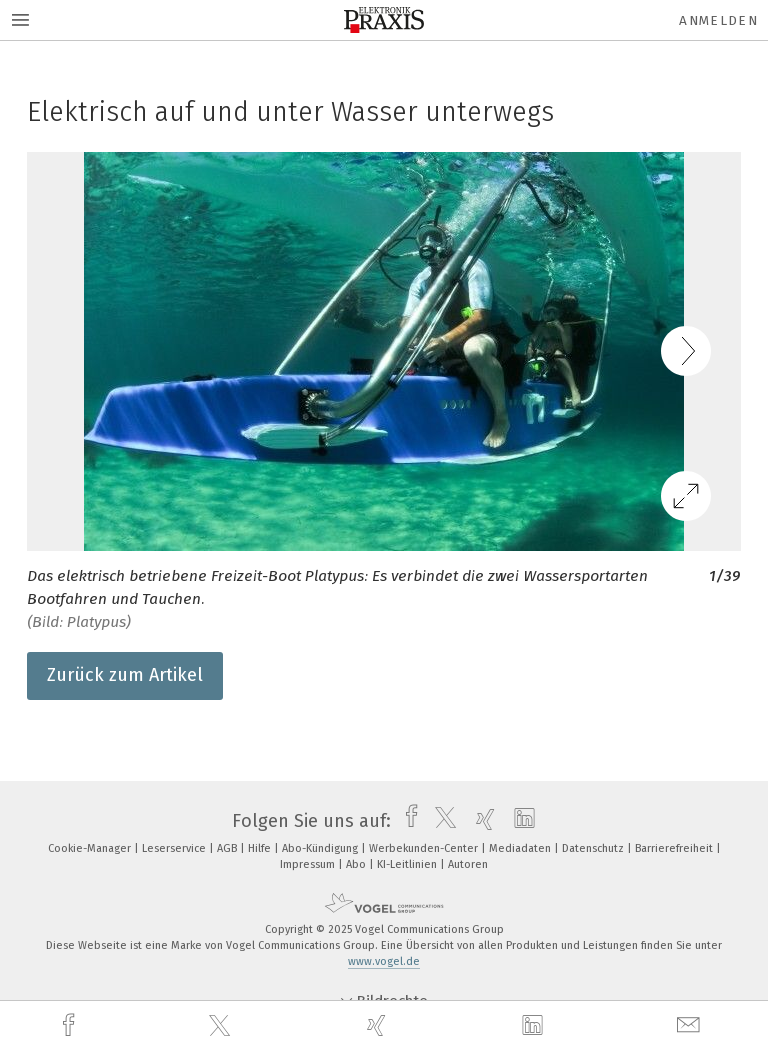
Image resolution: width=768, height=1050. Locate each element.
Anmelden (718, 20)
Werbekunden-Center (425, 848)
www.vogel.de (384, 961)
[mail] (691, 1025)
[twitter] (222, 1026)
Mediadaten (521, 848)
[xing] (379, 1025)
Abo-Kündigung (321, 848)
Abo (357, 864)
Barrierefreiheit (675, 848)
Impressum (309, 864)
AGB (228, 848)
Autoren (468, 864)
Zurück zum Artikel (125, 675)
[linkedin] (535, 1026)
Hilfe (261, 848)
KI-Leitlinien (408, 864)
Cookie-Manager (91, 848)
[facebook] (71, 1025)
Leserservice (175, 848)
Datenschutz (594, 848)
